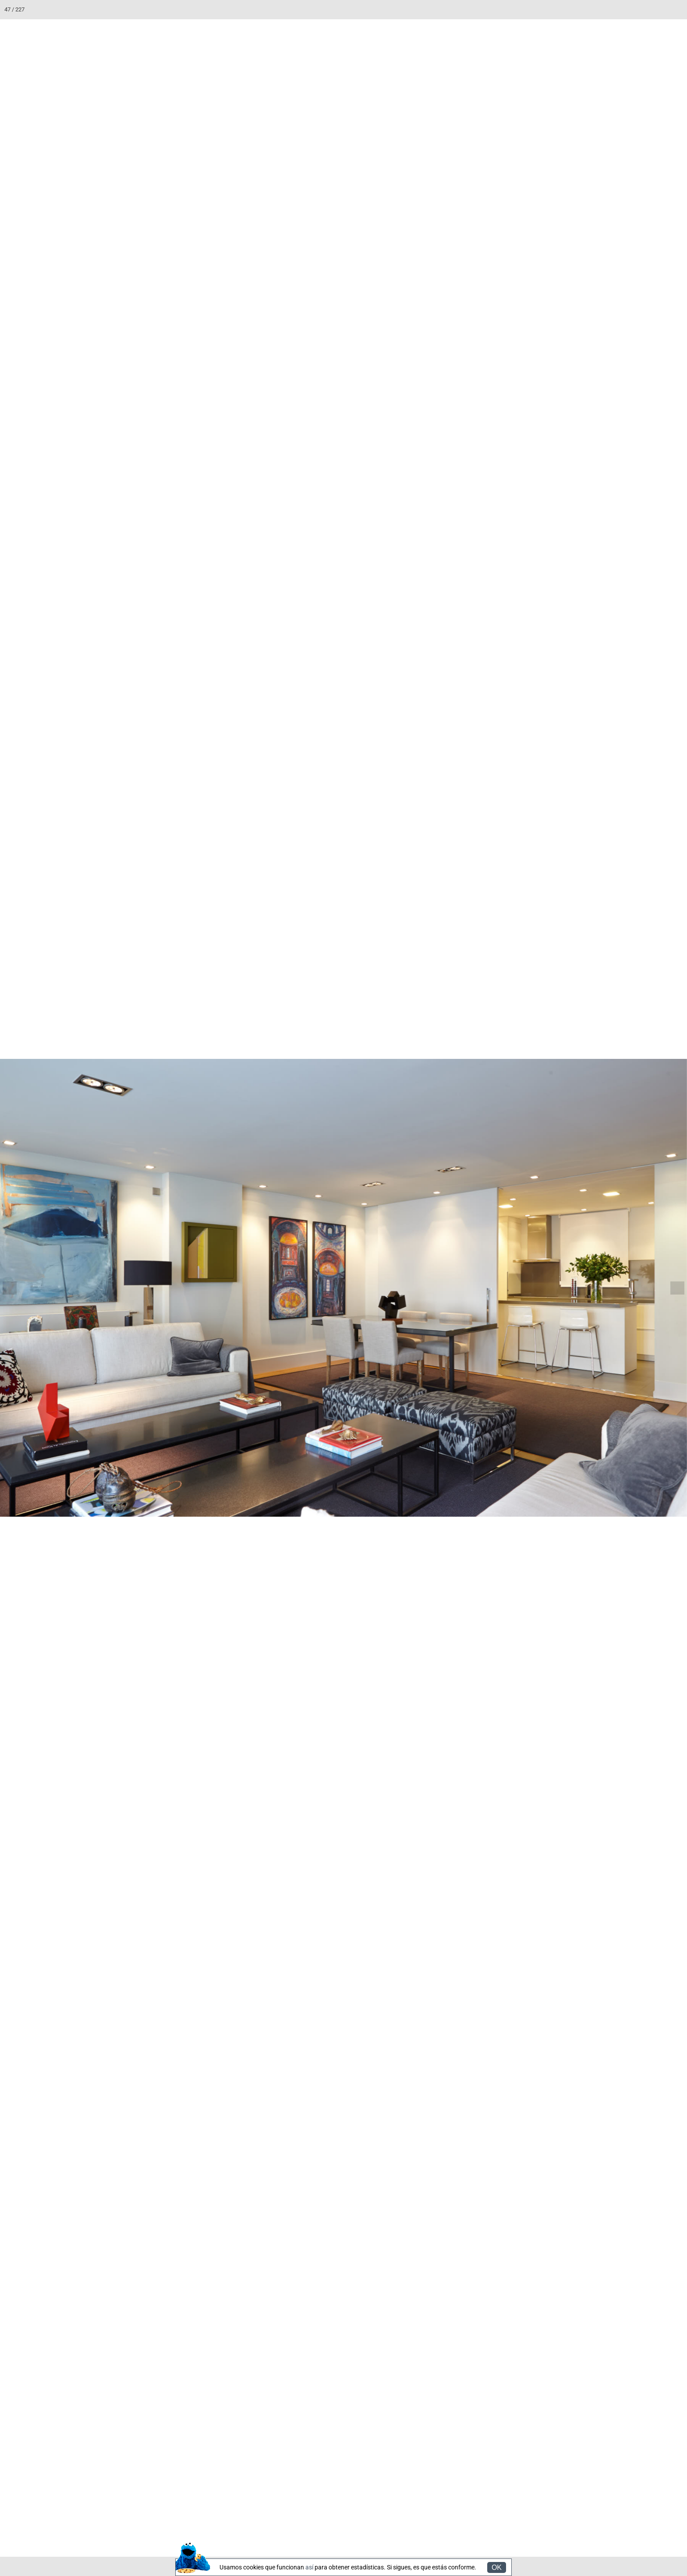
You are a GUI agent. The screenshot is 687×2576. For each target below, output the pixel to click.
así (309, 2567)
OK (497, 2567)
